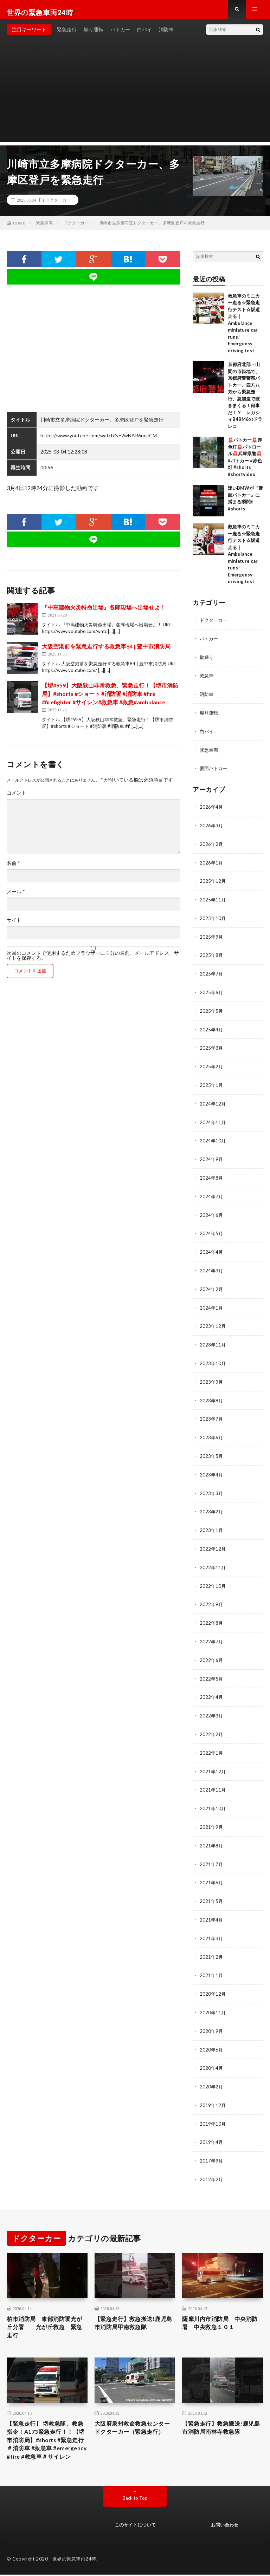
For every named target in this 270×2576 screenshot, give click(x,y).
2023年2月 (212, 1504)
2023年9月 (212, 1376)
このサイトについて (135, 2526)
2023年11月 (213, 1340)
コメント (16, 798)
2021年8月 (212, 1833)
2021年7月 (212, 1851)
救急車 (207, 680)
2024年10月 (213, 1139)
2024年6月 (212, 1212)
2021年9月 (212, 1815)
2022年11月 (213, 1559)
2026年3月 (212, 828)
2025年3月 (212, 1047)
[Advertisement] (135, 98)
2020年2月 (212, 2070)
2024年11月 (213, 1120)
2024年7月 (212, 1193)
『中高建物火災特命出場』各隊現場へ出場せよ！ (104, 612)
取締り (207, 662)
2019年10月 (213, 2107)
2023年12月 (213, 1321)
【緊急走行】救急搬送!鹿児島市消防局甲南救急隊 (135, 2306)
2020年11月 (213, 1997)
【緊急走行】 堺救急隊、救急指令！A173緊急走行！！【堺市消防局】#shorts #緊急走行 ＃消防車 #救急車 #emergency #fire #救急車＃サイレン (46, 2433)
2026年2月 (212, 846)
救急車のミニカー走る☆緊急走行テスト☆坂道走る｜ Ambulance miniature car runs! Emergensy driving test (244, 329)
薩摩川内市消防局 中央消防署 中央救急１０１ (221, 2306)
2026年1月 (212, 865)
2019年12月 (213, 2089)
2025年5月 (212, 1011)
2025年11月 (213, 901)
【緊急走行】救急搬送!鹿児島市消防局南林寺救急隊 (222, 2414)
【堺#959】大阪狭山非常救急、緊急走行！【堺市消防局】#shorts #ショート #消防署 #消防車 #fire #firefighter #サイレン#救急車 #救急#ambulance (110, 699)
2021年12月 (213, 1760)
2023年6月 (212, 1431)
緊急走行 (67, 35)
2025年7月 (212, 974)
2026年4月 (212, 810)
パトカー (120, 35)
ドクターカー (58, 205)
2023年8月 (212, 1394)
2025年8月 (212, 956)
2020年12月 (213, 1979)
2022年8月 (212, 1614)
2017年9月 (212, 2143)
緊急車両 (209, 753)
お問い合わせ (224, 2526)
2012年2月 (212, 2162)
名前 (13, 868)
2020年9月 (212, 2016)
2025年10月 (213, 919)
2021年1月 (212, 1961)
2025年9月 (212, 938)
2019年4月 (212, 2125)
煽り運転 (93, 35)
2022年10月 (213, 1577)
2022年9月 (212, 1595)
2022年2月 (212, 1723)
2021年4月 (212, 1906)
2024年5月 (212, 1230)
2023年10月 (213, 1358)
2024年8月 (212, 1175)
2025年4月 (212, 1029)
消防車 (166, 35)
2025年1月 (212, 1084)
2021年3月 (212, 1924)
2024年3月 (212, 1267)
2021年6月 (212, 1869)
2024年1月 (212, 1303)
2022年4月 (212, 1687)
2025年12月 (213, 883)
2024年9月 (212, 1157)
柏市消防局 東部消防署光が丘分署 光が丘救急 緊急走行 (46, 2311)
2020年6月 (212, 2034)
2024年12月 (213, 1102)
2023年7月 (212, 1413)
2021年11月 (213, 1778)
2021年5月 (212, 1888)
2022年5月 (212, 1668)
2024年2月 (212, 1285)
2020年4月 (212, 2052)
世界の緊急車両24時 (74, 2560)
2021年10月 (213, 1796)
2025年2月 (212, 1066)
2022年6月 (212, 1650)
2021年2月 (212, 1942)
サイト (14, 925)
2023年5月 (212, 1449)
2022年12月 (213, 1541)
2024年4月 (212, 1248)
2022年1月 (212, 1741)
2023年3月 (212, 1486)
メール (16, 897)
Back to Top (135, 2499)
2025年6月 (212, 993)
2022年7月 (212, 1632)
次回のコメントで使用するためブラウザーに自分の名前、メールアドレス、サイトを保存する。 (93, 961)
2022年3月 (212, 1705)
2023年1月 (212, 1522)
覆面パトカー (214, 772)
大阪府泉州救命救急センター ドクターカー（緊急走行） (134, 2419)
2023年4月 (212, 1467)
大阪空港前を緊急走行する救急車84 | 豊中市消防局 (106, 651)
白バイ (144, 35)
